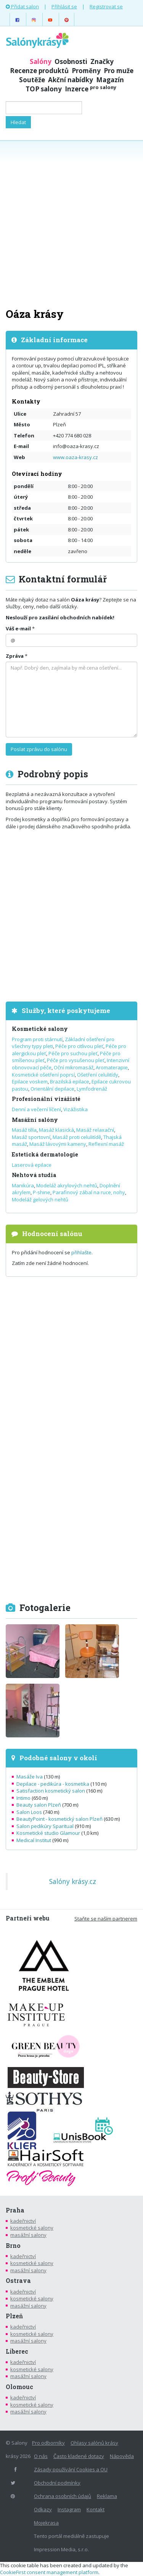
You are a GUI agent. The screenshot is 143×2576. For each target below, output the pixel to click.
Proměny (86, 70)
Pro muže (118, 70)
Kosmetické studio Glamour (48, 1833)
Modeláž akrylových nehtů (66, 1185)
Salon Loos (29, 1812)
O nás (41, 2456)
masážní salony (28, 2234)
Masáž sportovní (31, 1137)
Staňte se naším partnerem (105, 1918)
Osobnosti (71, 61)
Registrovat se (106, 6)
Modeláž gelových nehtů (40, 1199)
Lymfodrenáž (92, 1088)
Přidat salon (22, 6)
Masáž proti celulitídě (77, 1137)
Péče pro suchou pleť (73, 1053)
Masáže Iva (29, 1776)
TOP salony (44, 89)
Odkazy (43, 2509)
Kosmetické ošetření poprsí (43, 1074)
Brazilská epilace (69, 1081)
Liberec (17, 2351)
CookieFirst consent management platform (49, 2572)
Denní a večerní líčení (36, 1109)
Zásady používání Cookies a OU (71, 2469)
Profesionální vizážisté (46, 1098)
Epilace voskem (30, 1081)
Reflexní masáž (106, 1143)
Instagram (69, 2509)
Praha (15, 2210)
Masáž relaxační (95, 1129)
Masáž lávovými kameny (57, 1143)
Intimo (23, 1797)
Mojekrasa (46, 2522)
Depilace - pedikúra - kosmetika (52, 1783)
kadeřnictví (23, 2220)
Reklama (107, 2496)
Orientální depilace (52, 1088)
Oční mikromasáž (73, 1067)
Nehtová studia (34, 1175)
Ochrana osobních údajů (62, 2496)
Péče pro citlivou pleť (79, 1046)
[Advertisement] (71, 223)
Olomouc (19, 2387)
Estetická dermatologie (45, 1154)
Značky (102, 61)
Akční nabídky (70, 79)
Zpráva (15, 655)
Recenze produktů (39, 70)
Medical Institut (33, 1840)
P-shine (41, 1192)
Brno (13, 2245)
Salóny (40, 61)
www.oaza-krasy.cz (75, 457)
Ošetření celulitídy (97, 1074)
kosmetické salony (31, 2227)
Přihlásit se (64, 6)
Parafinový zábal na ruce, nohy (89, 1192)
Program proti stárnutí (37, 1039)
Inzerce (90, 89)
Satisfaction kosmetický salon (50, 1790)
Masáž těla (24, 1129)
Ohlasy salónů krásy (94, 2442)
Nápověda (122, 2456)
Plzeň (14, 2316)
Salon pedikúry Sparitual (45, 1826)
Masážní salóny (35, 1119)
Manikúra (23, 1185)
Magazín (110, 79)
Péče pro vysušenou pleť (75, 1060)
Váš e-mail (18, 628)
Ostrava (18, 2280)
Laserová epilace (31, 1164)
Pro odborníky (48, 2442)
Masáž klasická (56, 1129)
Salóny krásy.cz (72, 1881)
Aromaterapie (112, 1067)
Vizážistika (75, 1109)
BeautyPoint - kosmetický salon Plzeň (59, 1818)
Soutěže (32, 79)
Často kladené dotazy (78, 2456)
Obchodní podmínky (57, 2482)
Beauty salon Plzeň (38, 1804)
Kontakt (95, 2509)
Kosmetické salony (40, 1028)
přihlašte (81, 1252)
